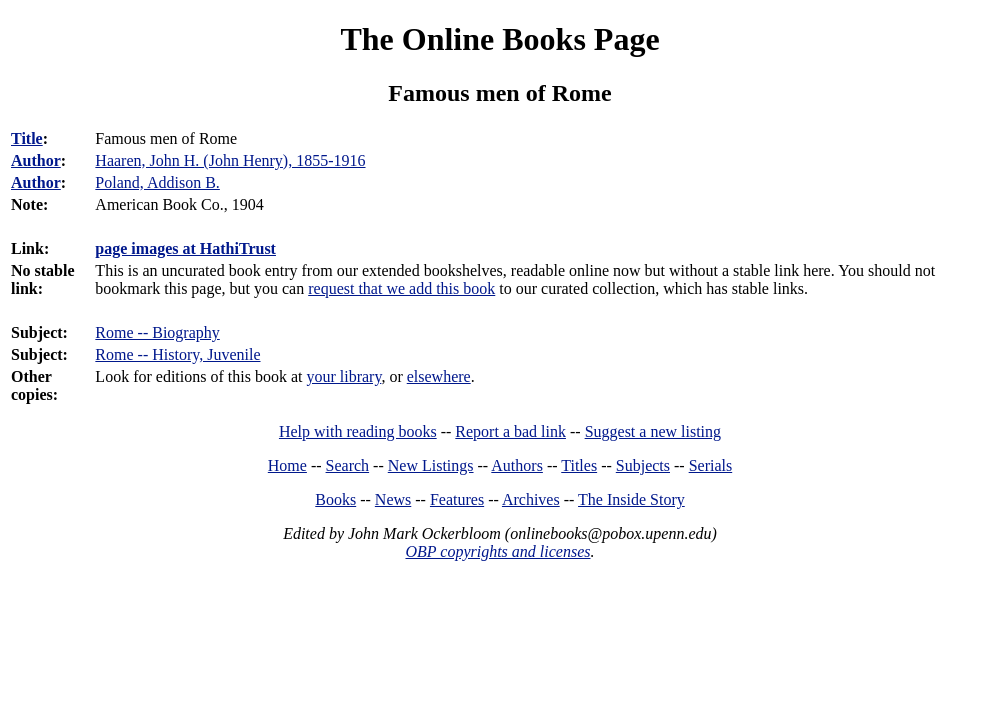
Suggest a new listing (653, 431)
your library (343, 376)
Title (27, 138)
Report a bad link (510, 431)
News (393, 499)
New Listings (431, 465)
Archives (531, 499)
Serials (711, 465)
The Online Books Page (499, 39)
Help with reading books (358, 431)
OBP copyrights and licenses (497, 551)
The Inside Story (631, 499)
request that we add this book (401, 288)
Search (348, 465)
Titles (579, 465)
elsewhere (439, 376)
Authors (517, 465)
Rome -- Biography (157, 332)
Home (287, 465)
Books (335, 499)
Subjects (643, 465)
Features (457, 499)
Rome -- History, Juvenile (177, 354)
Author (36, 160)
